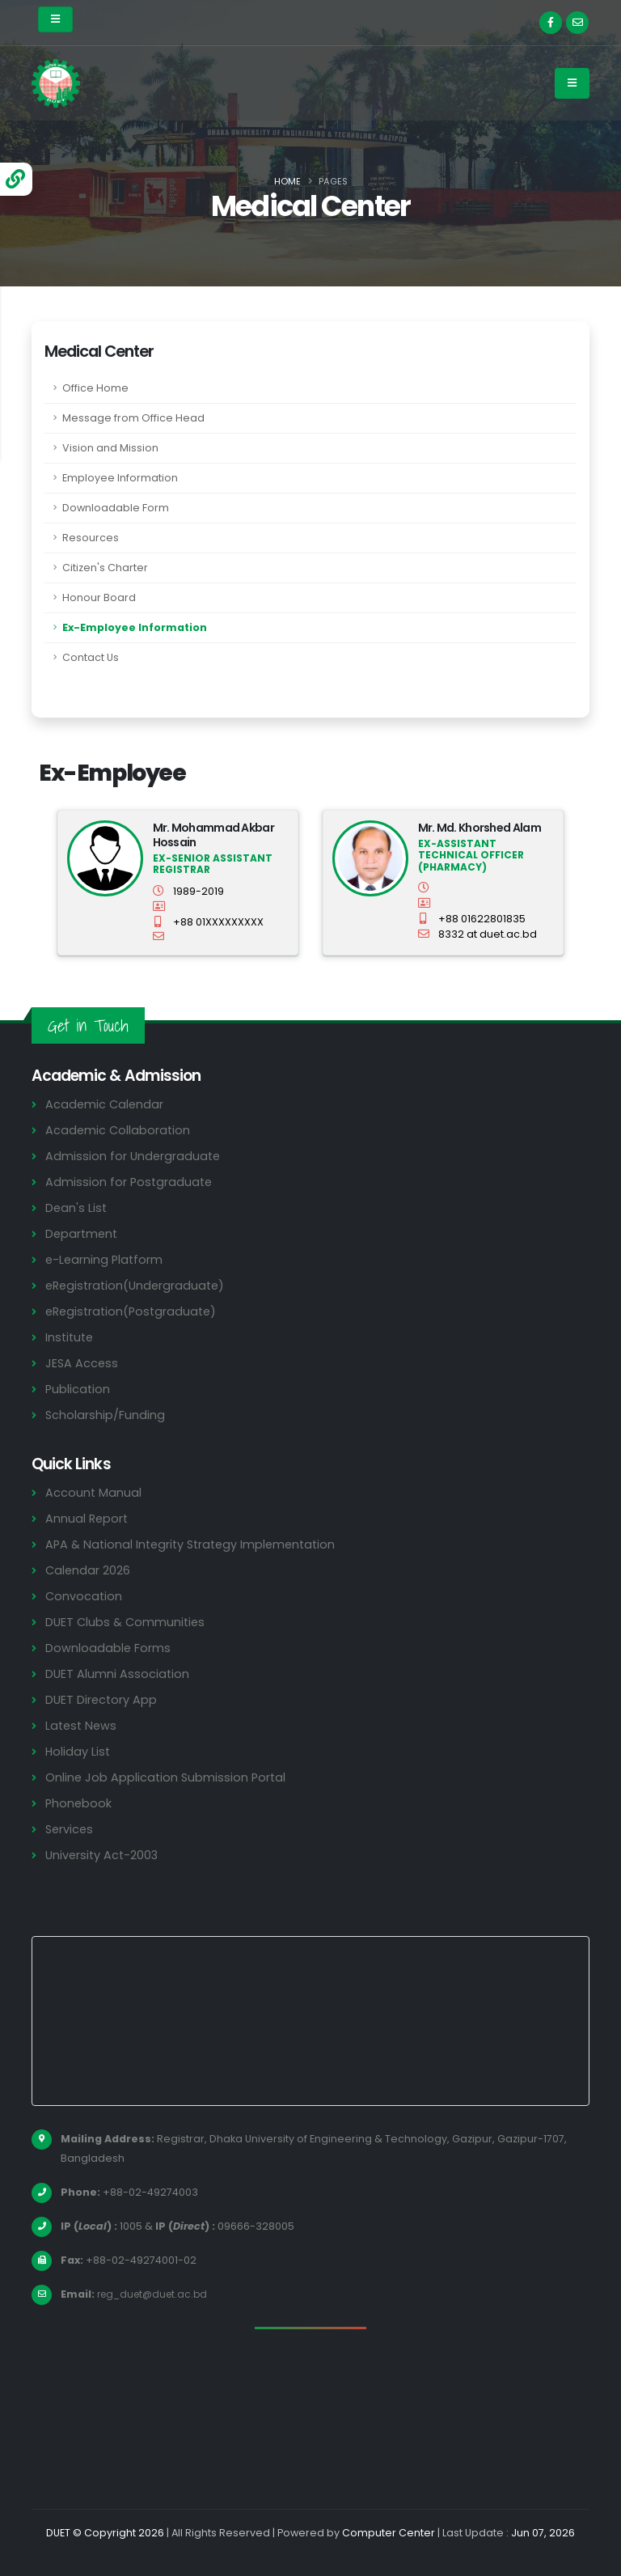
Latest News (82, 1725)
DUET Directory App (102, 1699)
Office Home (95, 388)
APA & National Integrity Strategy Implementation (196, 1544)
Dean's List (76, 1207)
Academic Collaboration (118, 1129)
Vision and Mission (110, 448)
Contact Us (90, 657)
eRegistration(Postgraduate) (134, 1311)
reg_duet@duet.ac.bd (156, 2294)
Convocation (84, 1595)
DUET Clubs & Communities (127, 1621)
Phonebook (79, 1802)
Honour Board (99, 597)
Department (82, 1233)
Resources (90, 537)
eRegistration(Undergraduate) (138, 1285)
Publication (78, 1388)
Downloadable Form (115, 508)
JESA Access (82, 1362)
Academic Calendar (105, 1103)
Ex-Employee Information (134, 627)
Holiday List (78, 1751)
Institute (70, 1336)
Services (70, 1828)
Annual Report (87, 1518)
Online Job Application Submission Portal (167, 1777)
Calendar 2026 (88, 1569)
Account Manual (93, 1492)
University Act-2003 (104, 1854)
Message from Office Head (133, 418)
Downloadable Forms (108, 1647)
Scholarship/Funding (105, 1414)
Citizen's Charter (105, 567)
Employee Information (120, 478)
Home (287, 181)
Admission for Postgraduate (130, 1181)
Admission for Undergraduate (134, 1155)
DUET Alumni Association (118, 1673)
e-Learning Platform (105, 1259)
